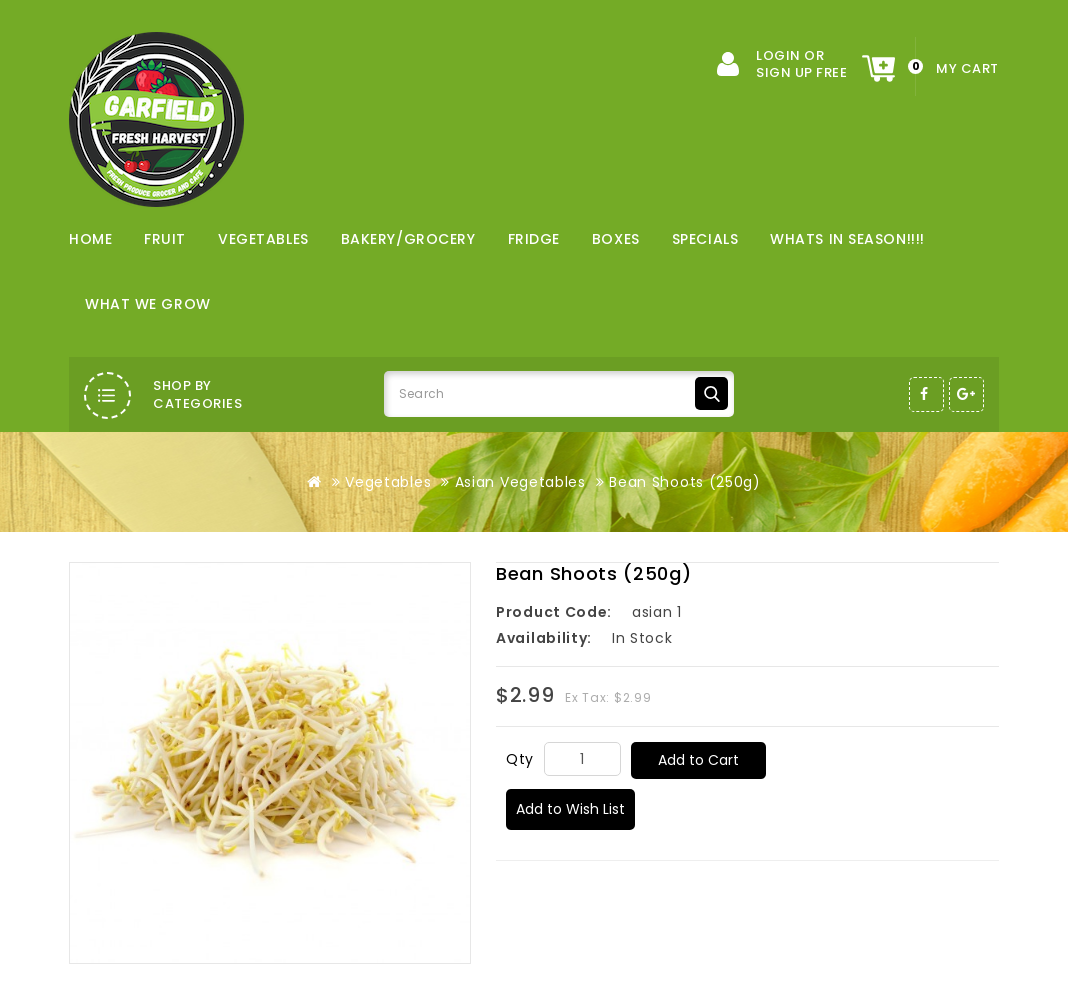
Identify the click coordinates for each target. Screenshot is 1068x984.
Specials (705, 239)
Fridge (534, 239)
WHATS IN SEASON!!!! (847, 239)
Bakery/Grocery (408, 239)
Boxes (616, 239)
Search (711, 393)
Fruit (165, 239)
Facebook (926, 394)
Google (966, 394)
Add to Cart (698, 760)
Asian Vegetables (520, 482)
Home (90, 239)
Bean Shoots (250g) (685, 482)
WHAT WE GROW (148, 304)
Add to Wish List (570, 809)
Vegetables (263, 239)
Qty (520, 759)
